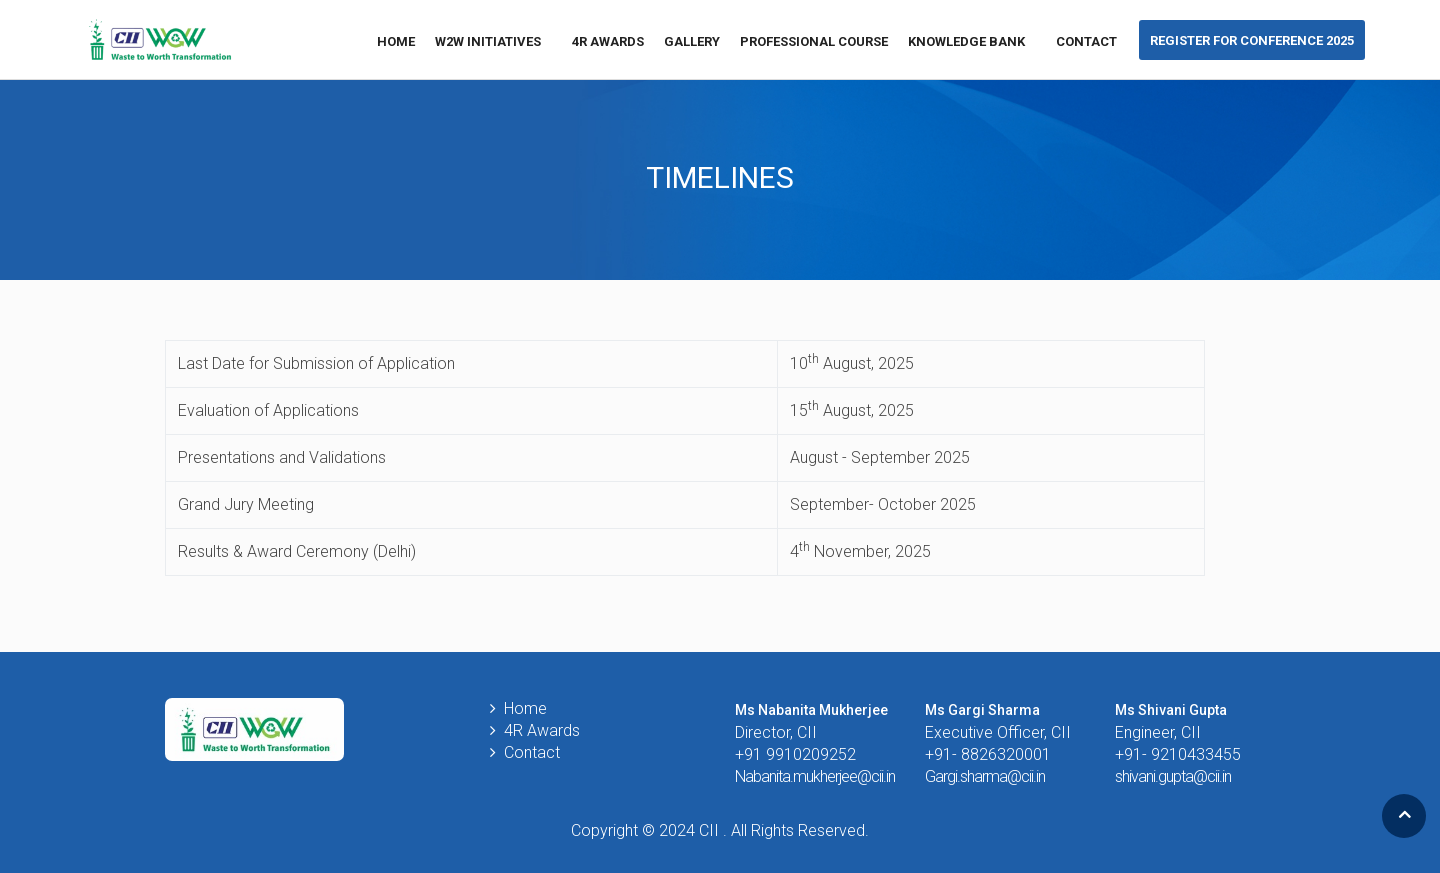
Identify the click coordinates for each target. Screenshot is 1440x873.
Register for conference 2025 (1252, 40)
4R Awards (608, 41)
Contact (1086, 41)
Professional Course (814, 41)
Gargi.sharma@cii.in (985, 776)
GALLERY (692, 41)
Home (396, 41)
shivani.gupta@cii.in (1173, 776)
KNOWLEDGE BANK (972, 41)
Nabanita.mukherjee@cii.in (815, 776)
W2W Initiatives (493, 41)
